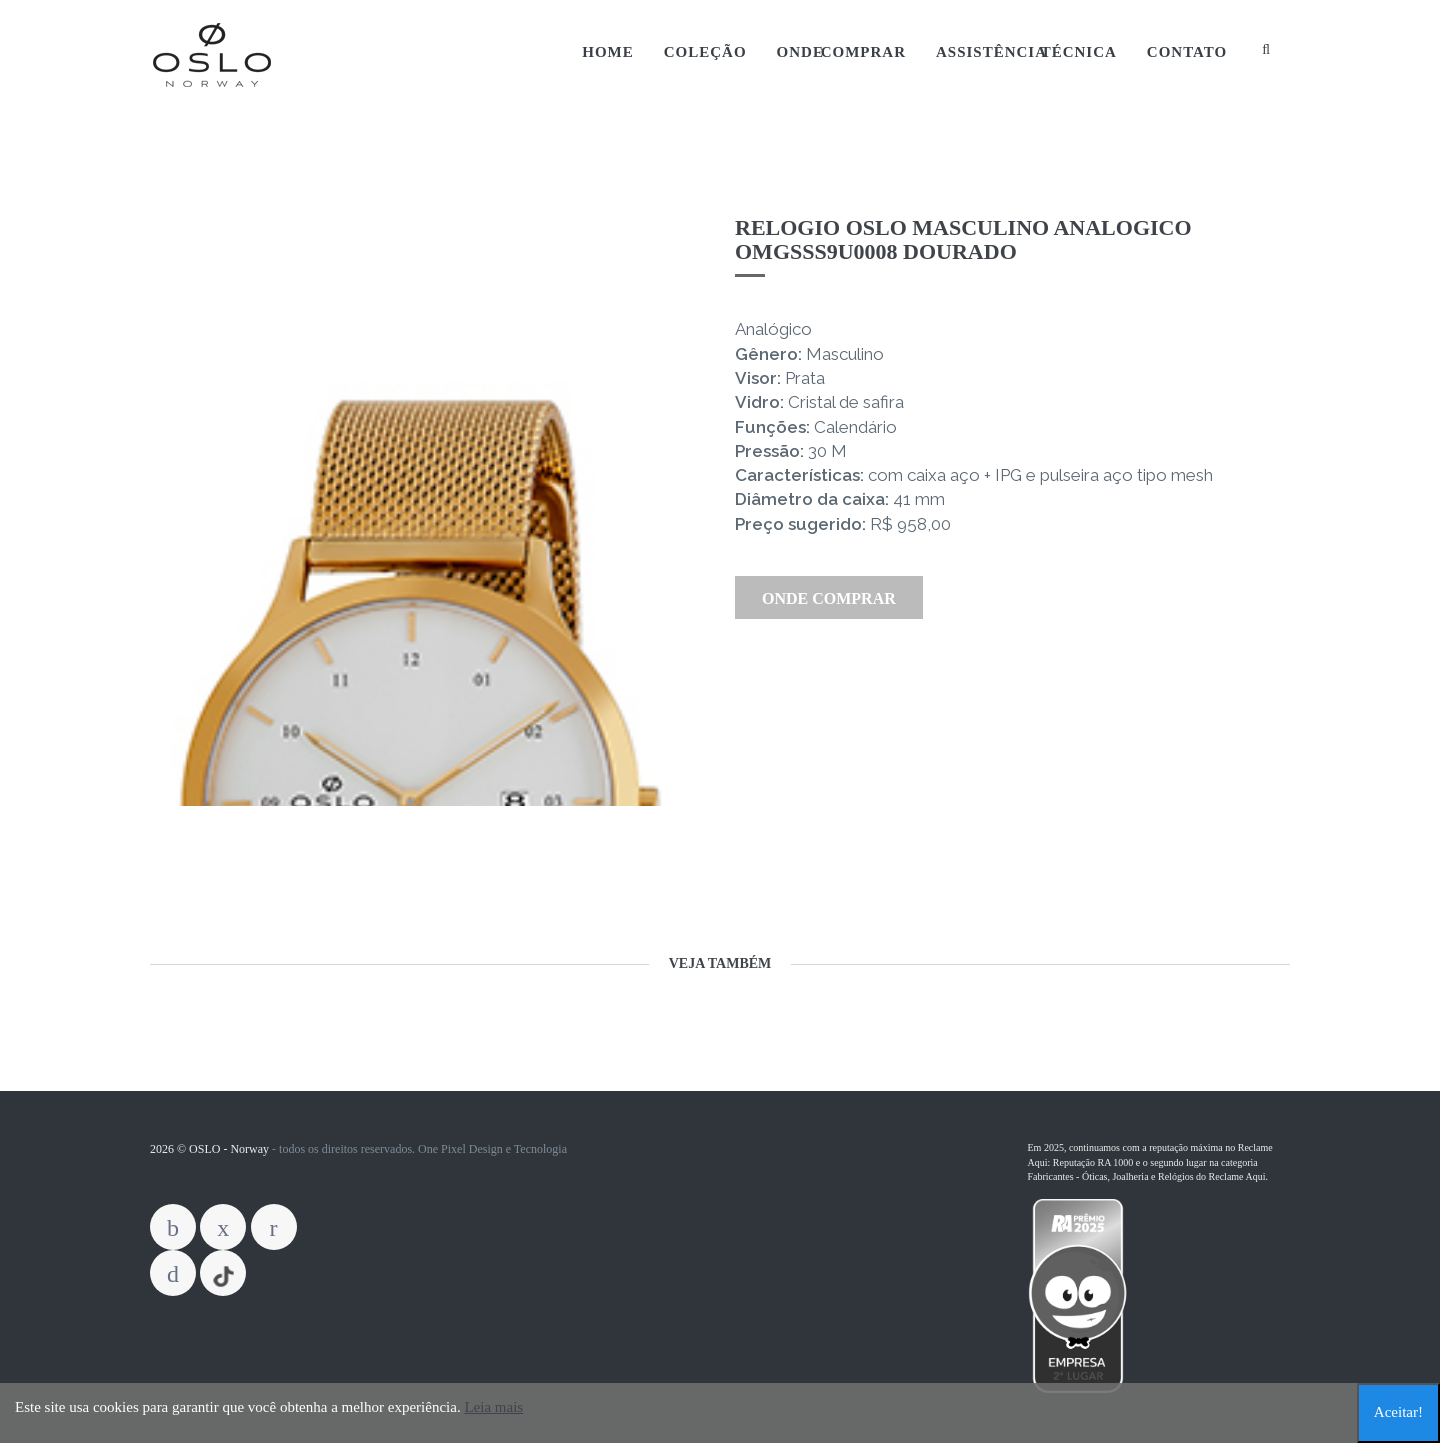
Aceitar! (1398, 1412)
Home (608, 52)
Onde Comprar (841, 52)
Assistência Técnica (1026, 52)
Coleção (705, 52)
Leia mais (493, 1407)
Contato (1187, 52)
